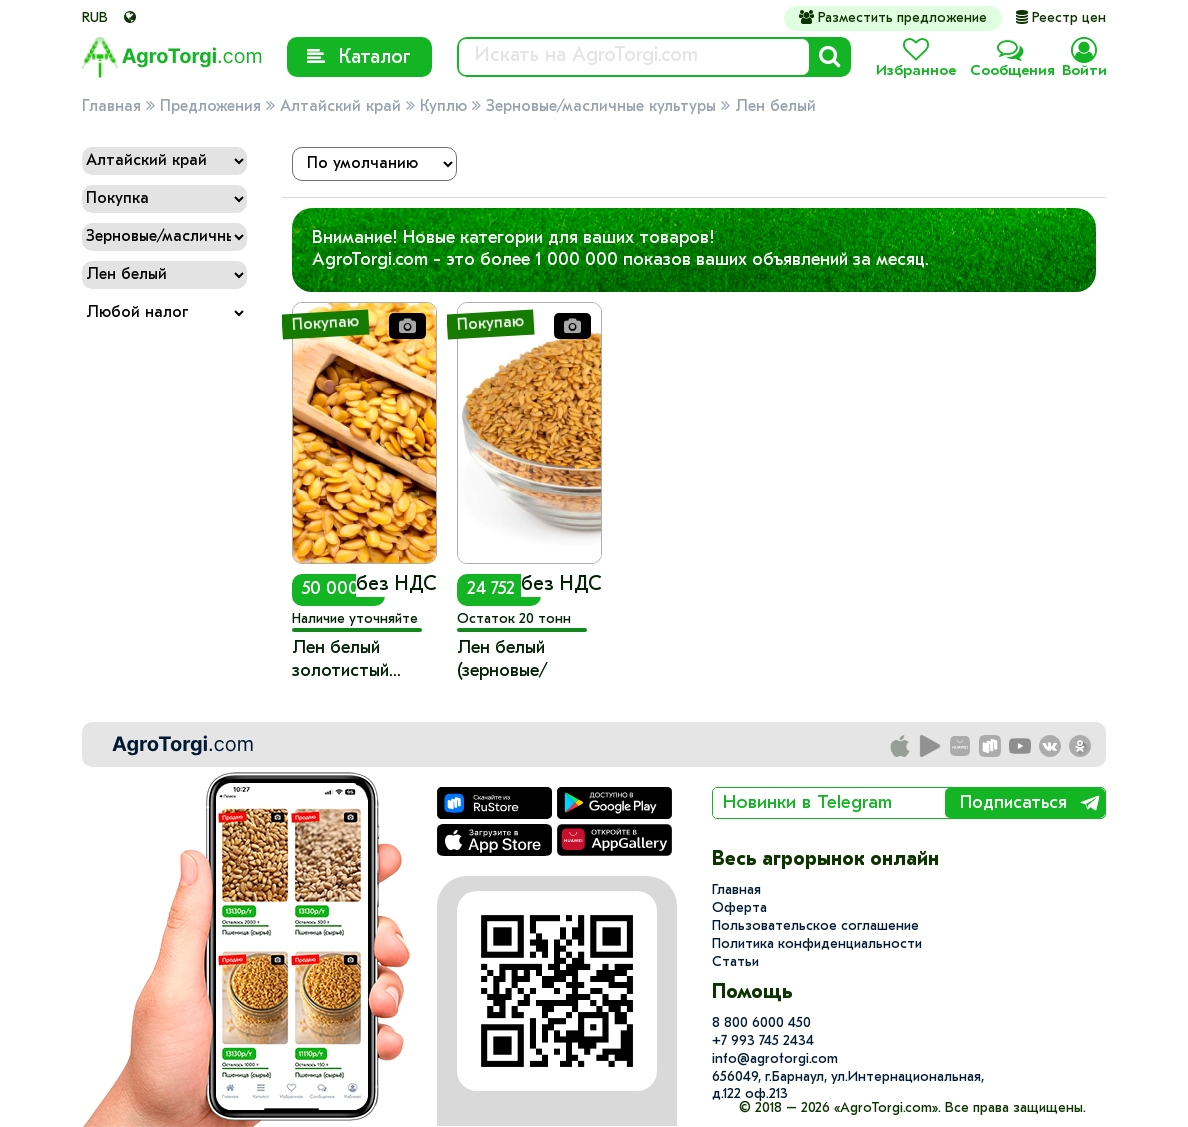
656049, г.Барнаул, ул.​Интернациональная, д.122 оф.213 (848, 1086)
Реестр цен (1061, 18)
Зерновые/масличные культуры (601, 107)
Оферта (739, 908)
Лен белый (775, 107)
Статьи (735, 962)
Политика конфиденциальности (817, 944)
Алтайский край (340, 107)
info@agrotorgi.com (775, 1059)
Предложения (210, 107)
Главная (111, 107)
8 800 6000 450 (761, 1023)
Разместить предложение (893, 18)
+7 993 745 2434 (763, 1041)
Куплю (443, 107)
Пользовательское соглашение (815, 926)
